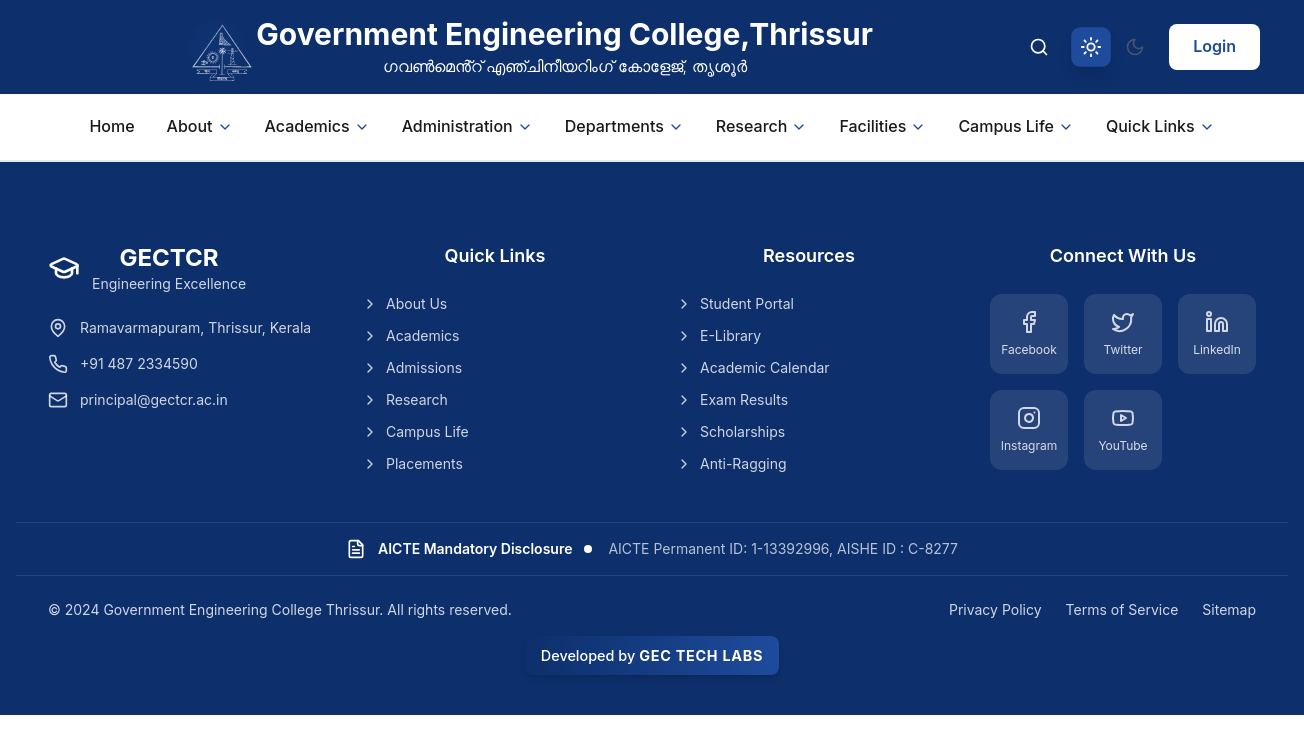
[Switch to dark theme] (1135, 47)
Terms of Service (1122, 609)
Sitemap (1229, 609)
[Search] (1039, 47)
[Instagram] (1029, 430)
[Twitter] (1123, 334)
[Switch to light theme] (1091, 47)
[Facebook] (1029, 334)
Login (1214, 46)
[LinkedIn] (1217, 334)
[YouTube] (1123, 430)
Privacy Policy (995, 609)
